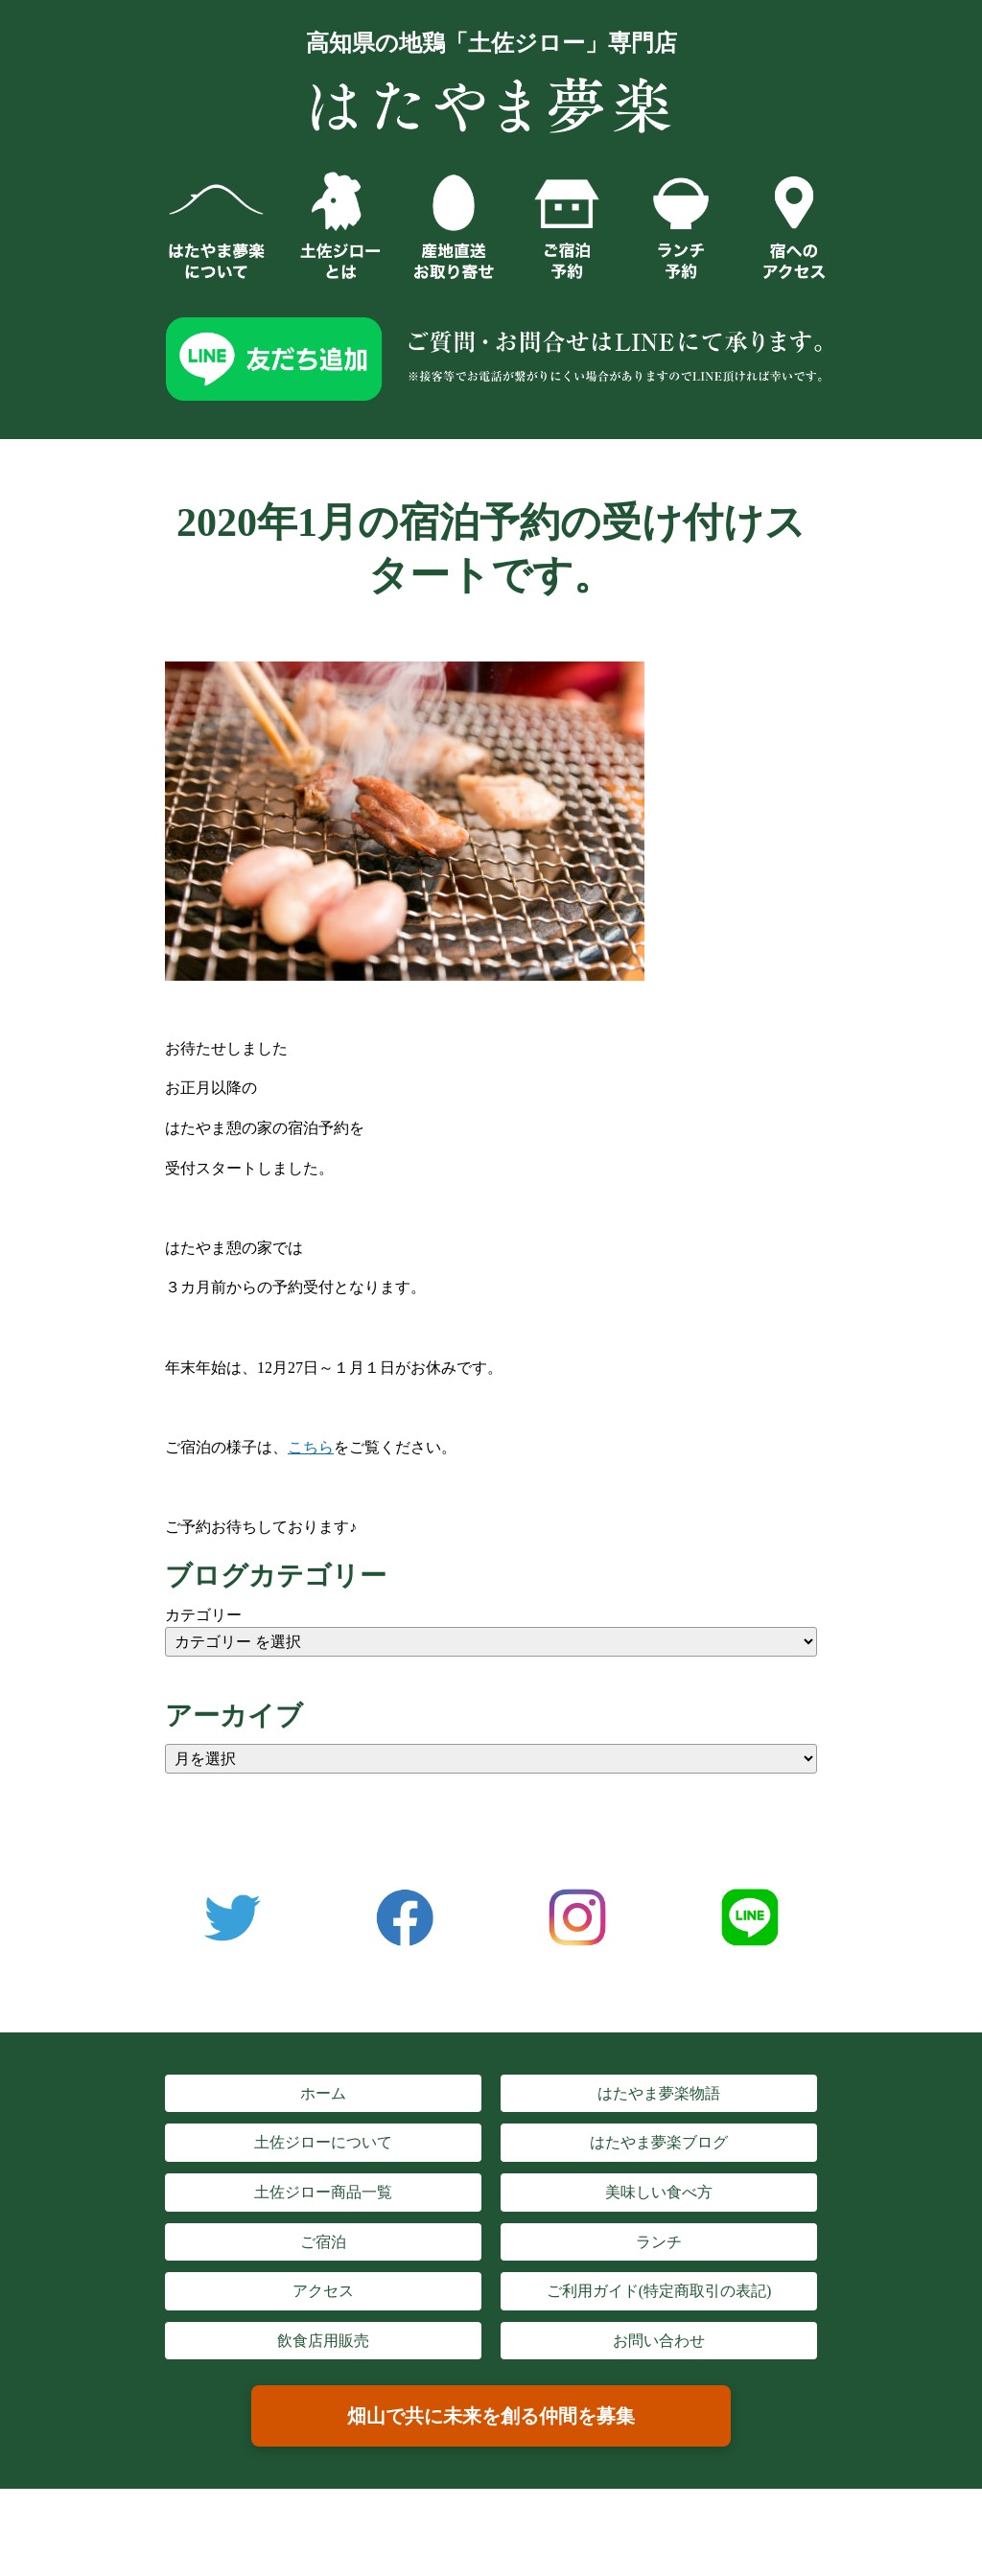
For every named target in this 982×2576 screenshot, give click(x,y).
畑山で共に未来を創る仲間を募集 (491, 2415)
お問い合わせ (659, 2340)
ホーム (323, 2093)
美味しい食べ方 (659, 2192)
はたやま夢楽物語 (658, 2093)
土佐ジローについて (323, 2142)
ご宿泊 (323, 2242)
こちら (311, 1447)
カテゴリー (203, 1615)
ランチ (659, 2242)
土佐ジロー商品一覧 (323, 2192)
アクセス (323, 2291)
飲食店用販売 (323, 2340)
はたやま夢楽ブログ (659, 2142)
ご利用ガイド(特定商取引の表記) (659, 2291)
